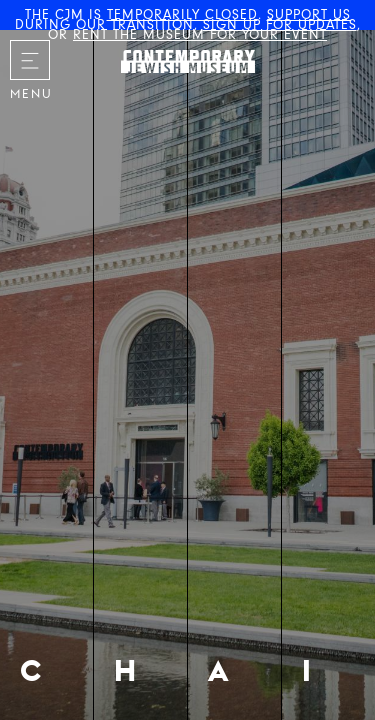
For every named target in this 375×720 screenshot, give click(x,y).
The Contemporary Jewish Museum (166, 41)
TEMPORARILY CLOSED (182, 14)
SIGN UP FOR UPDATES (280, 24)
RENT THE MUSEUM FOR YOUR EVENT (200, 34)
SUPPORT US (309, 14)
